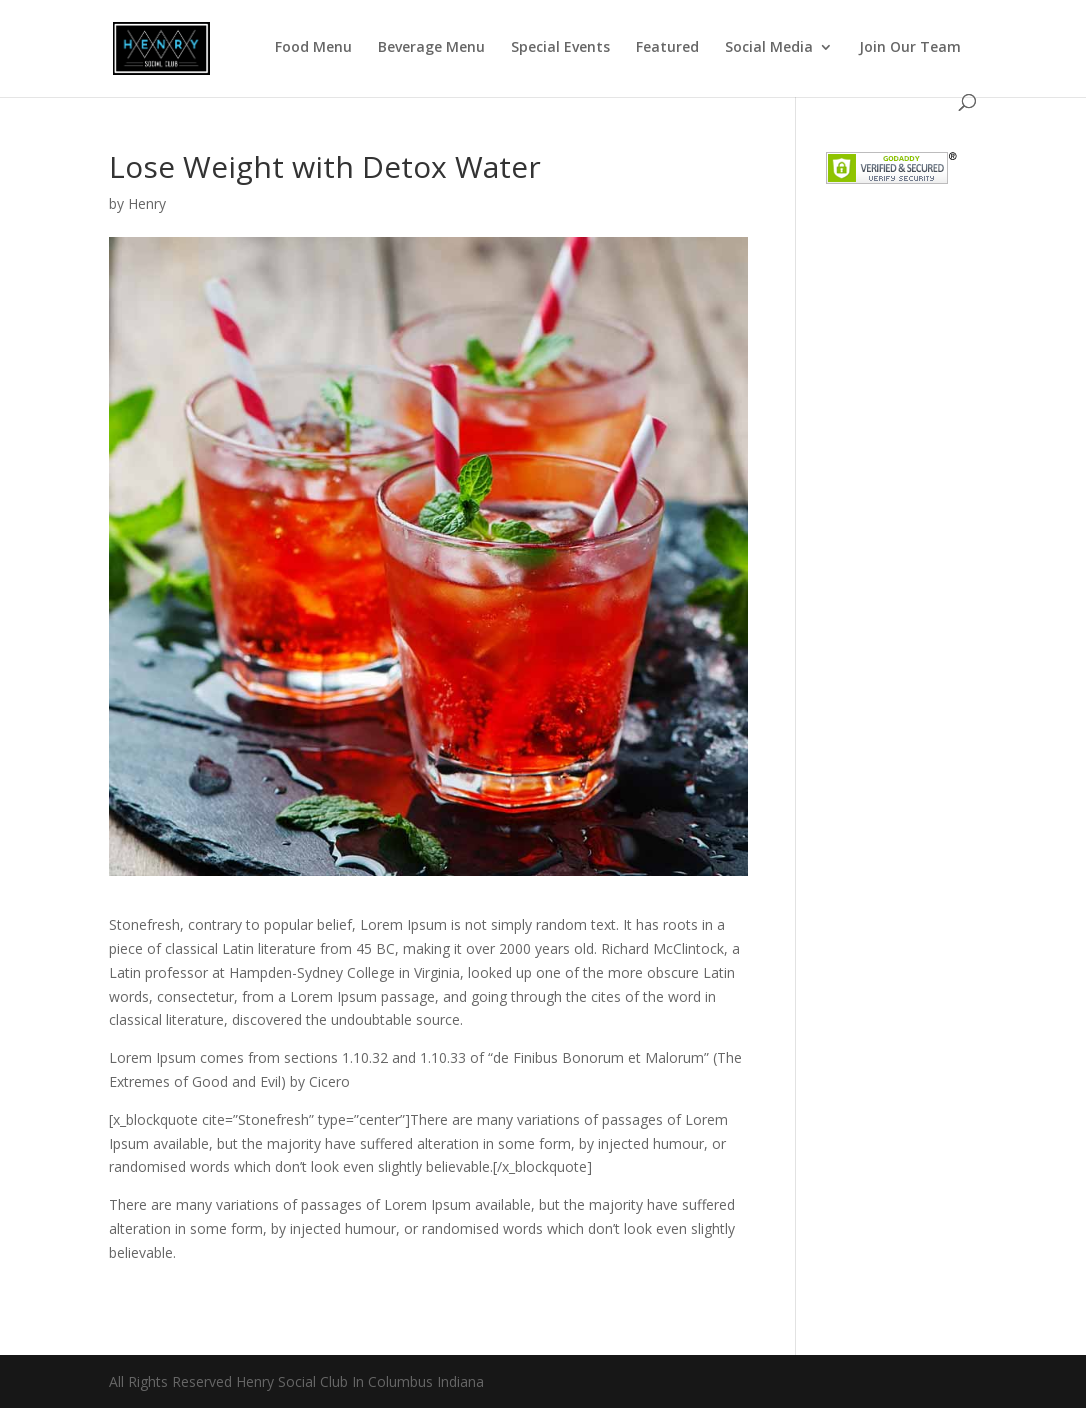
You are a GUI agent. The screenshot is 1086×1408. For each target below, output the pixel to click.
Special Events (560, 48)
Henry (147, 203)
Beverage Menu (431, 48)
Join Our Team (910, 48)
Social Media (769, 48)
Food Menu (313, 48)
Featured (667, 48)
